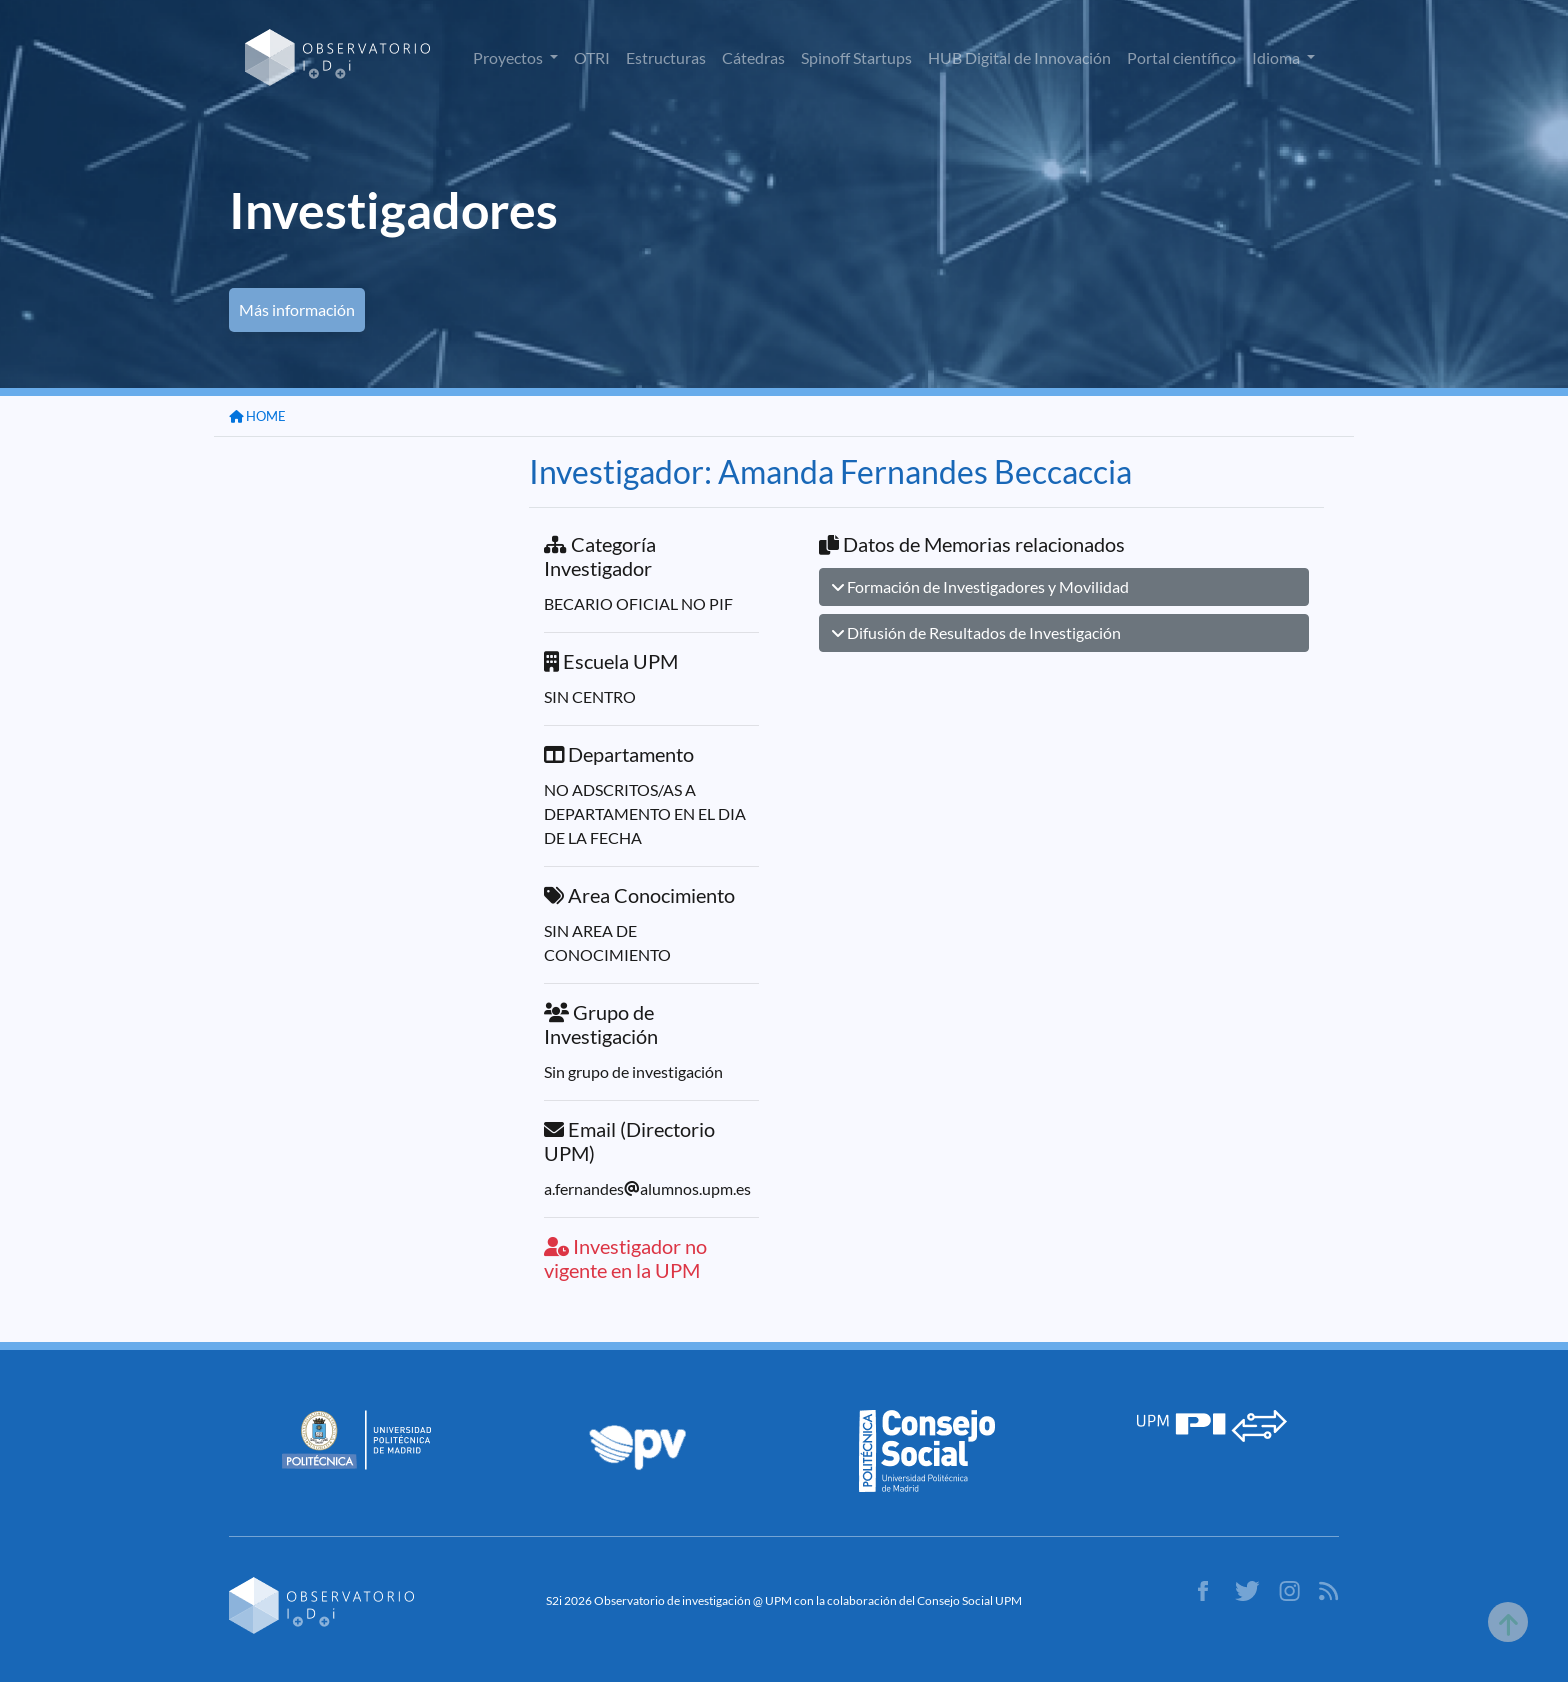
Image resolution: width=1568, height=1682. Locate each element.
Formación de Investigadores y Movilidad (980, 586)
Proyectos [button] (509, 57)
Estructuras (666, 57)
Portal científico (1181, 57)
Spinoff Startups (856, 57)
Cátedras (753, 57)
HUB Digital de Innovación (1019, 57)
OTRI (592, 57)
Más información (297, 309)
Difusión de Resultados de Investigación (976, 632)
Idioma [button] (1277, 57)
